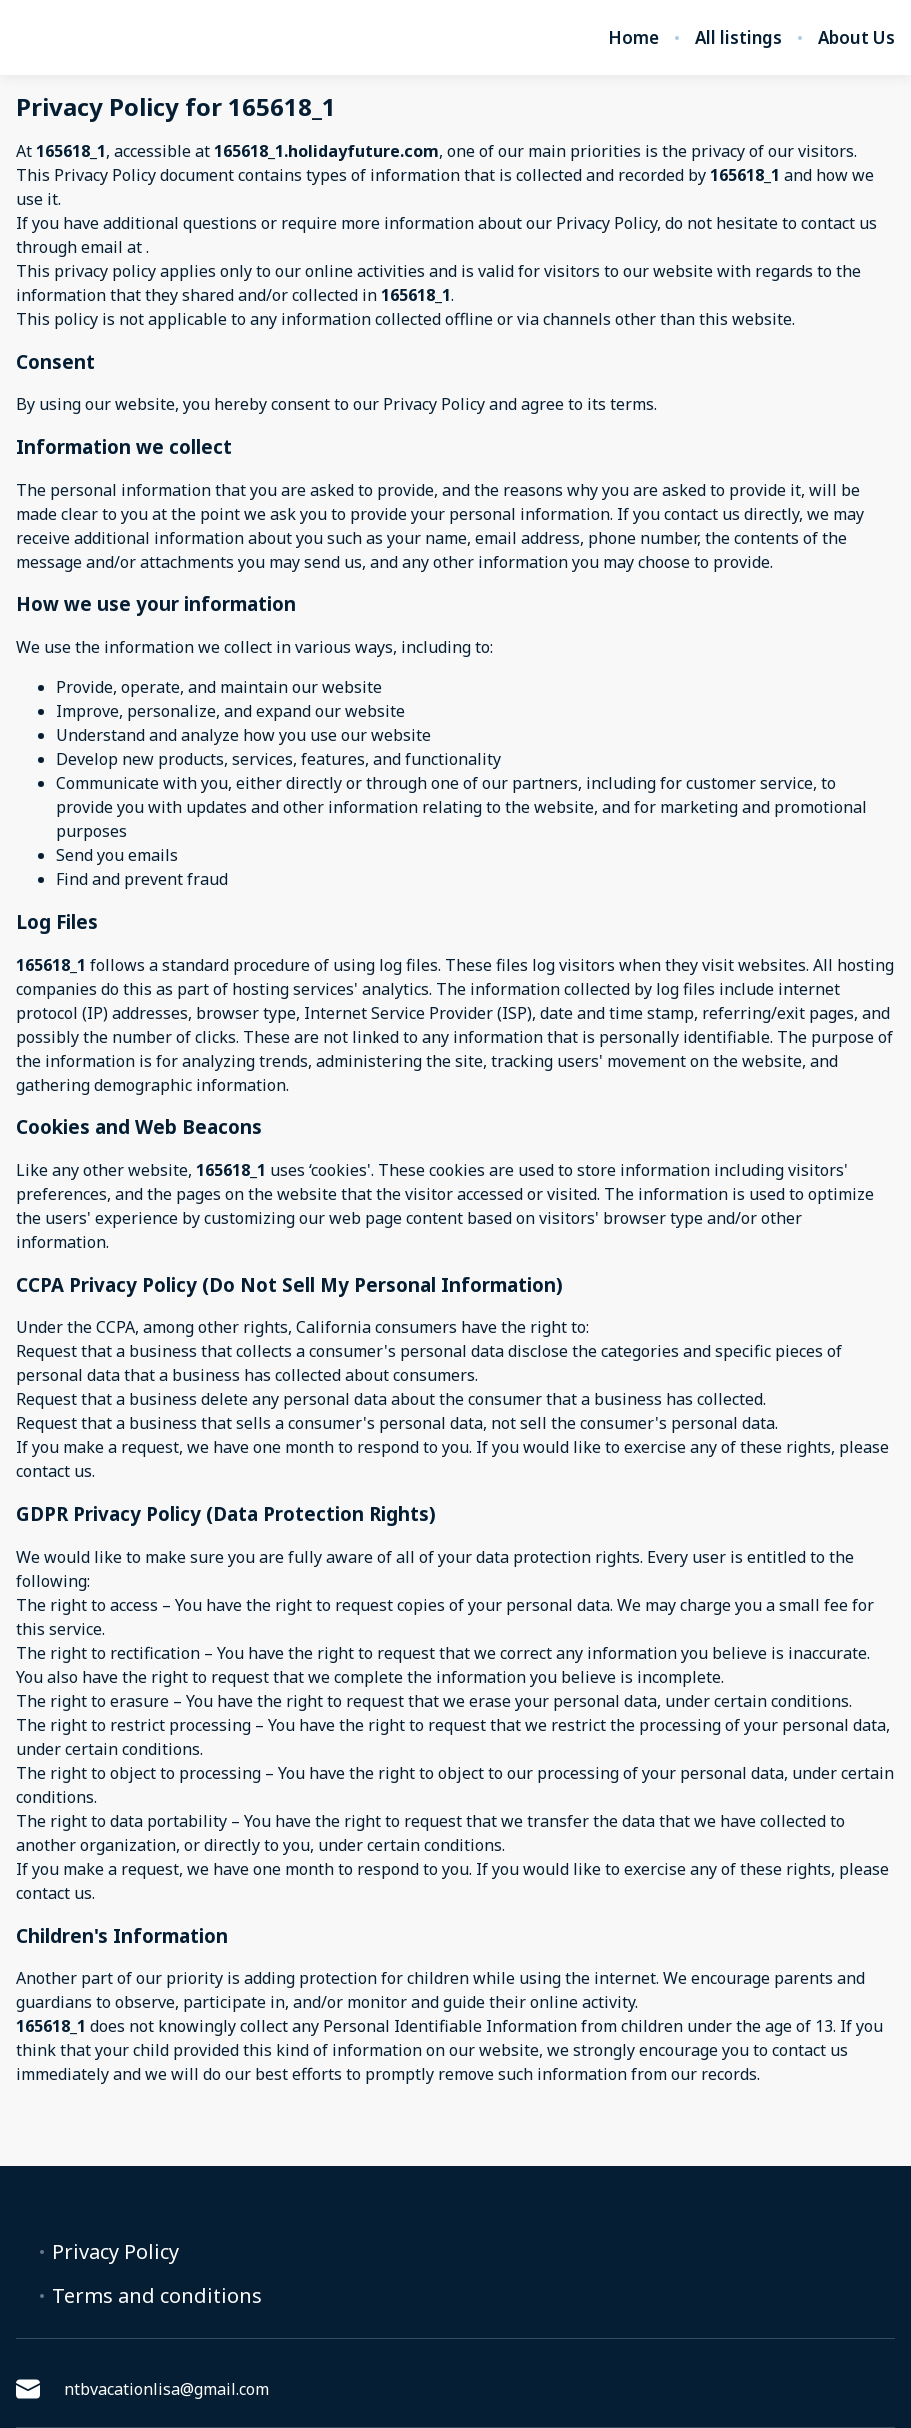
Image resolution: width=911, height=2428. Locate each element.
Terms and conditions (157, 2296)
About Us (856, 38)
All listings (738, 38)
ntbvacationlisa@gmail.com (142, 2389)
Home (633, 38)
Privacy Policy (115, 2252)
